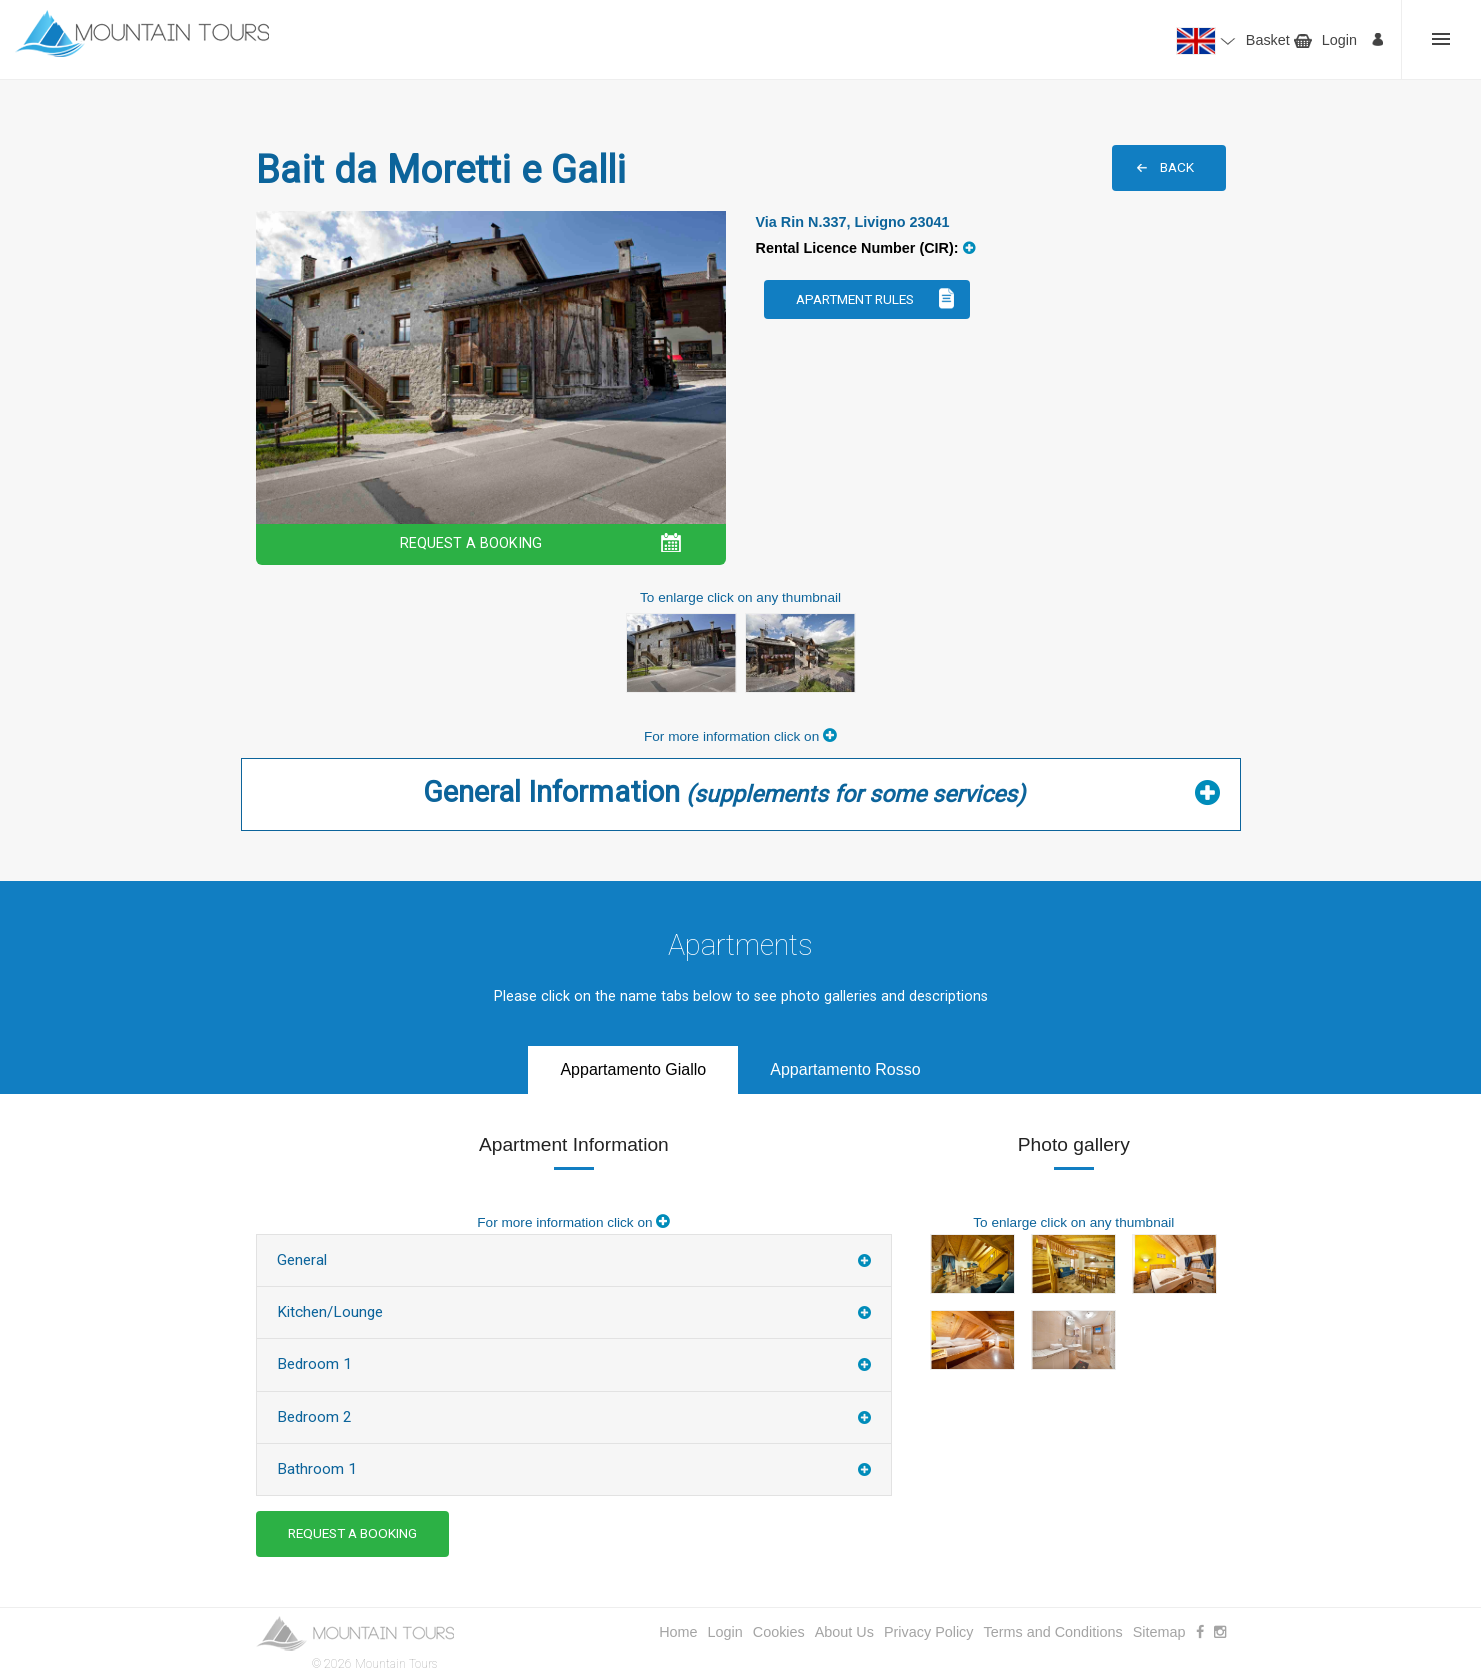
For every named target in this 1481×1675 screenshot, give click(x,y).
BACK (1177, 167)
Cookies (779, 1632)
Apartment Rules (855, 299)
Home (678, 1632)
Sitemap (1159, 1632)
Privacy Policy (929, 1632)
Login (1339, 40)
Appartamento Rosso (845, 1069)
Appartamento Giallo (633, 1069)
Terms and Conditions (1053, 1632)
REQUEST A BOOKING (471, 543)
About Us (844, 1632)
